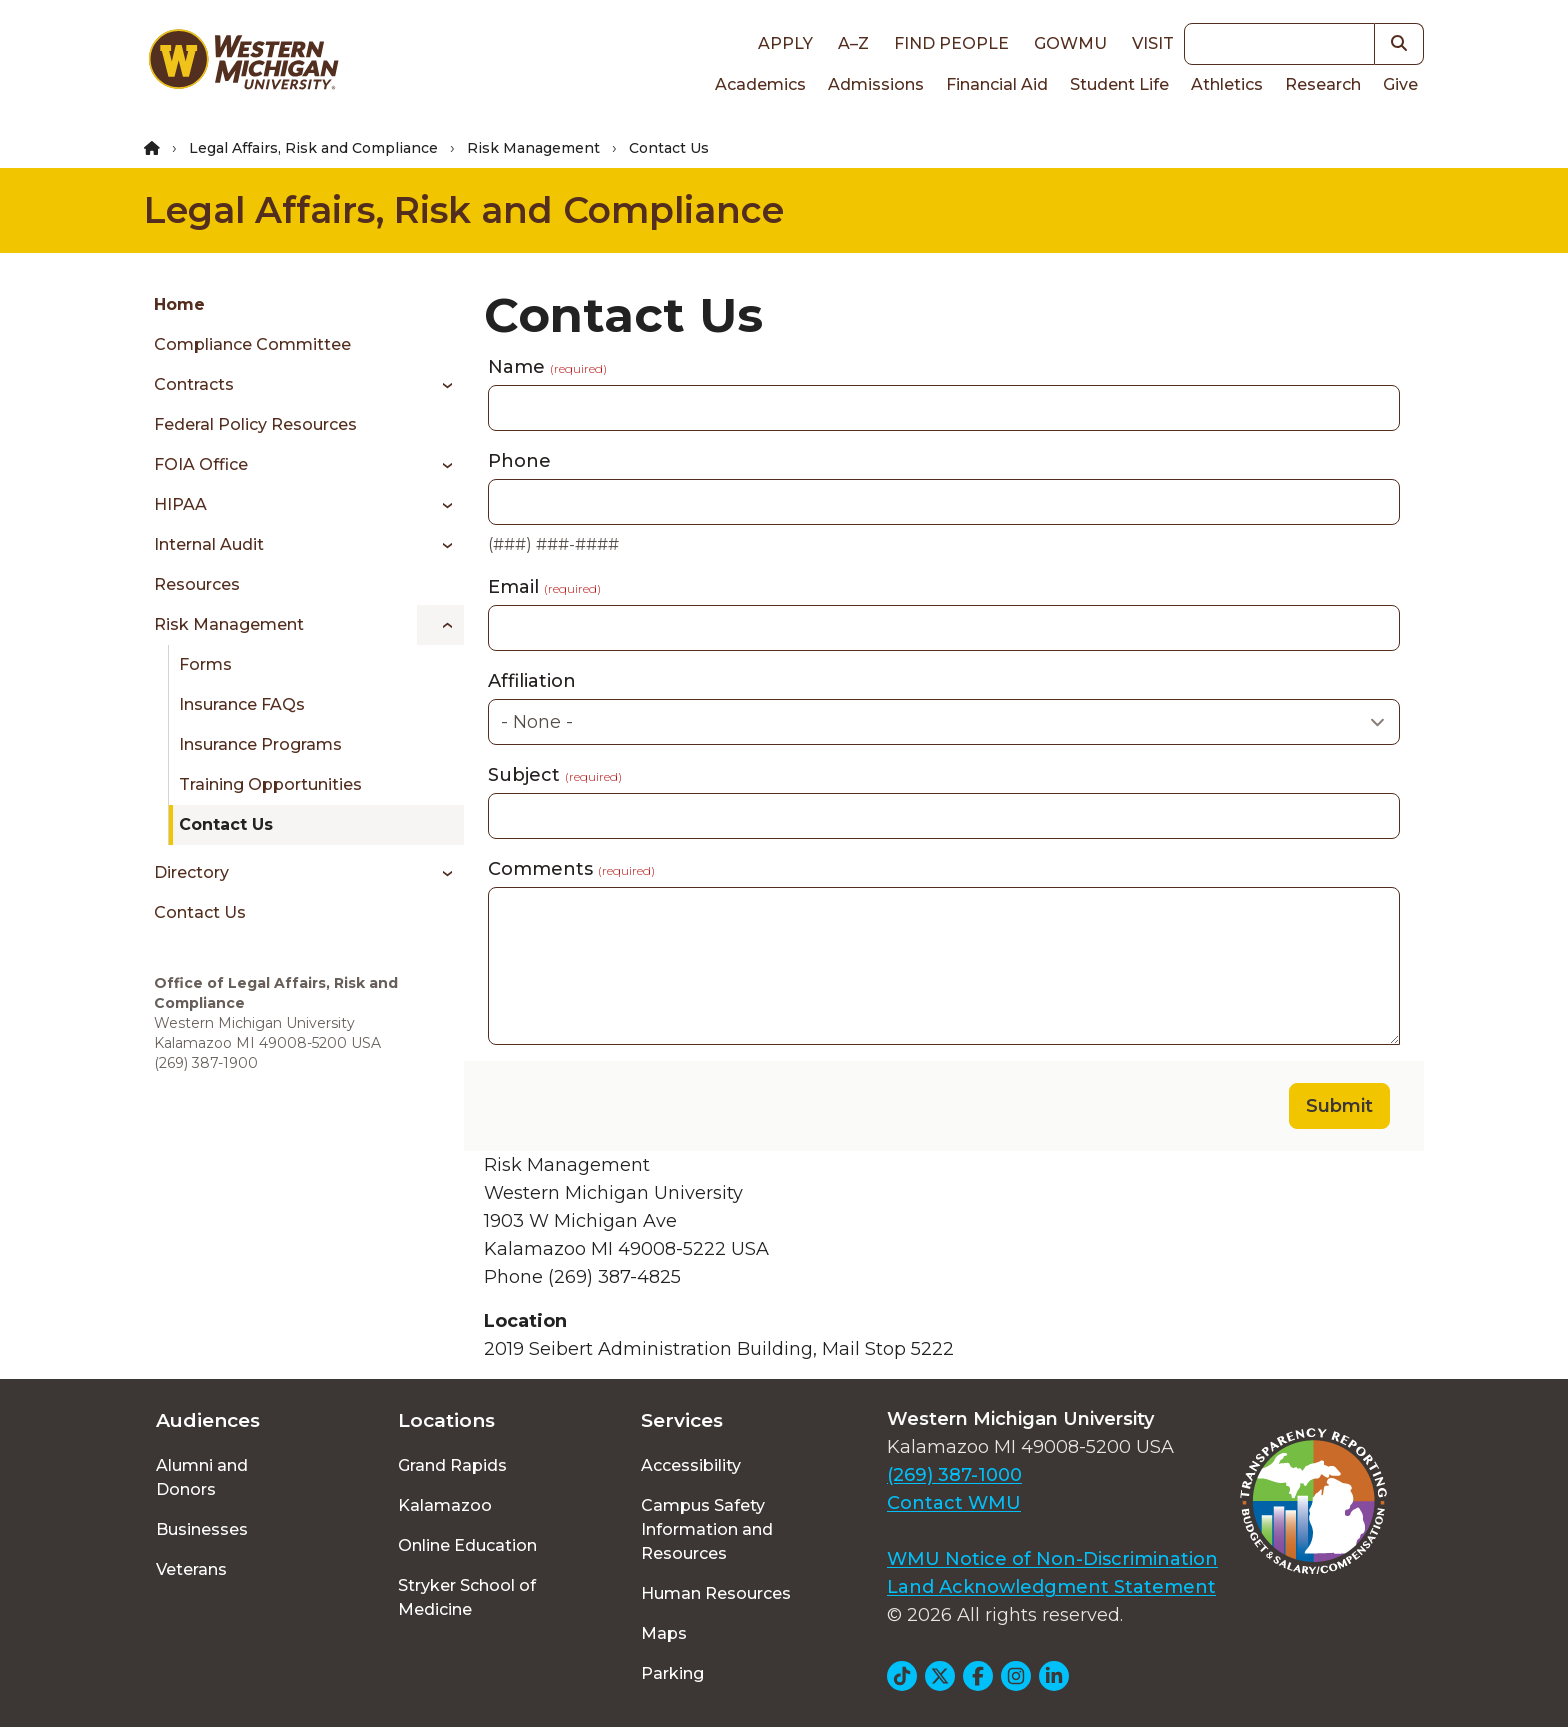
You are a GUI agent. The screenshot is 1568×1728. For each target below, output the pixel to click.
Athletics (1227, 84)
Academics (760, 84)
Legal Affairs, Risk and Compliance (313, 148)
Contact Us (226, 824)
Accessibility (691, 1465)
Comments (571, 869)
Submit (1339, 1106)
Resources (197, 584)
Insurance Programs (260, 744)
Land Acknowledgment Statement (1051, 1587)
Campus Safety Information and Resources (707, 1529)
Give (1400, 84)
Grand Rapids (452, 1465)
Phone (519, 461)
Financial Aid (997, 84)
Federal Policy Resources (255, 424)
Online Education (467, 1545)
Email (544, 587)
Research (1323, 84)
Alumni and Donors (202, 1477)
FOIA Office (201, 464)
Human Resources (716, 1593)
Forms (205, 664)
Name (547, 367)
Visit (1153, 43)
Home (179, 304)
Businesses (202, 1529)
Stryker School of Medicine (467, 1597)
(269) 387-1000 (954, 1475)
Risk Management (533, 148)
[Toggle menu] (440, 385)
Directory (191, 872)
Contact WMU (954, 1503)
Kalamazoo (445, 1505)
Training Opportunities (270, 784)
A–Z (853, 43)
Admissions (876, 84)
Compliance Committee (252, 344)
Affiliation (532, 681)
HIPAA (180, 504)
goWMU (1070, 43)
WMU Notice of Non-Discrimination (1052, 1559)
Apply (785, 43)
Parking (672, 1673)
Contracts (194, 384)
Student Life (1119, 84)
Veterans (191, 1569)
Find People (951, 43)
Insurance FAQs (242, 704)
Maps (664, 1633)
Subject (555, 775)
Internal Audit (209, 544)
